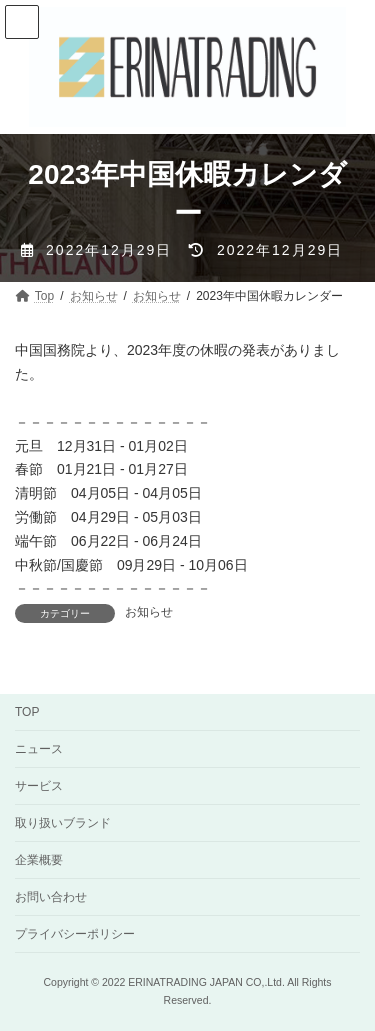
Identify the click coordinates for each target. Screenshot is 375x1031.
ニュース (39, 749)
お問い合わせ (51, 897)
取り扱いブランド (63, 823)
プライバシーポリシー (75, 934)
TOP (27, 712)
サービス (39, 786)
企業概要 (39, 860)
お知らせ (149, 612)
